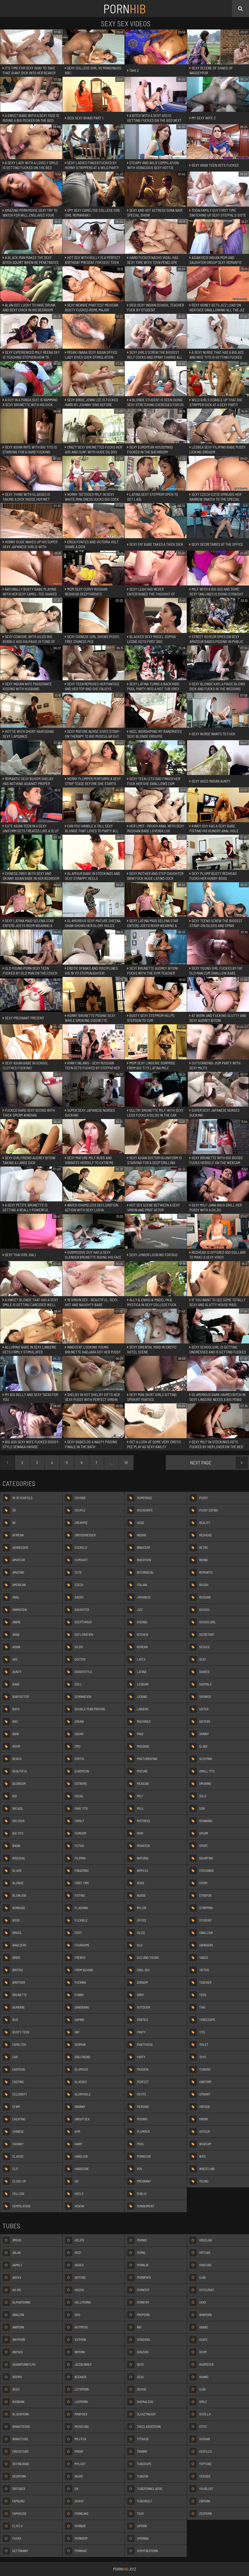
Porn (124, 8)
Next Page (219, 1462)
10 (126, 1462)
